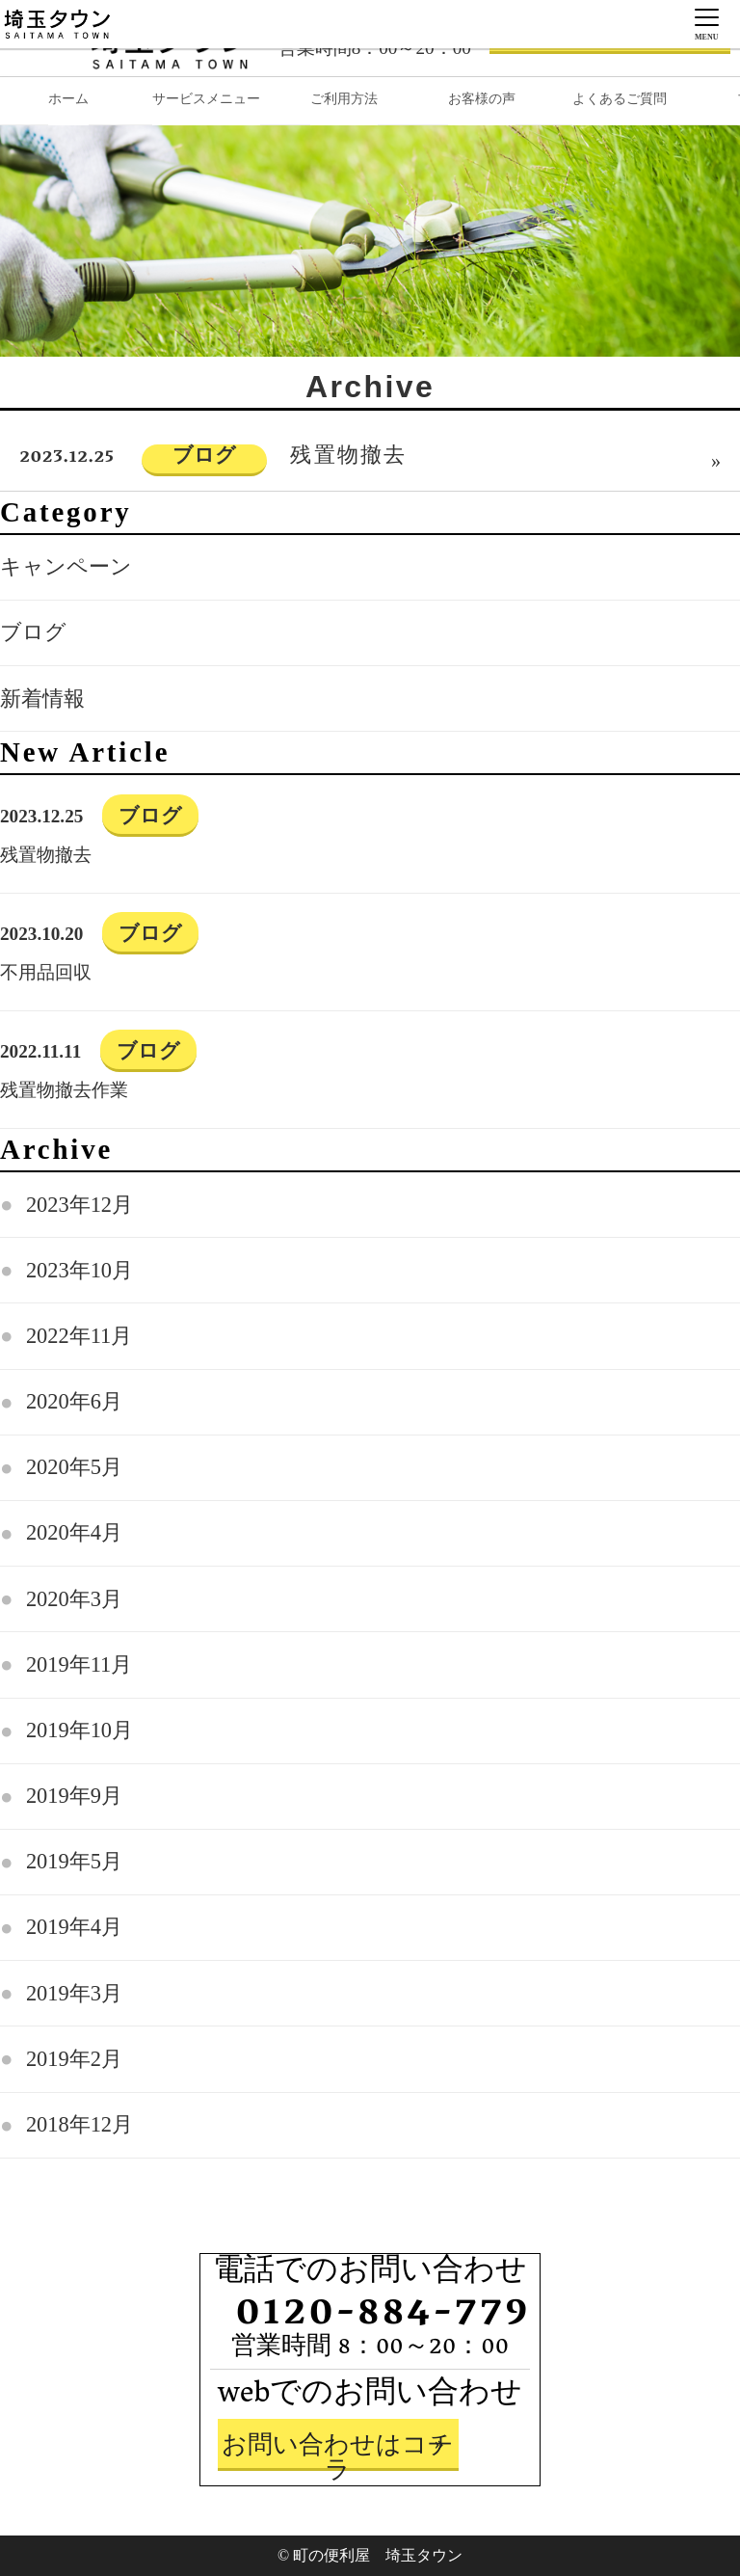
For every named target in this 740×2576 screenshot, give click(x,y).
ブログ (33, 632)
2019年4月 (74, 1927)
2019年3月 (74, 1993)
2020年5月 (74, 1467)
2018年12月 (79, 2124)
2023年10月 (79, 1270)
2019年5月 (74, 1861)
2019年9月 (74, 1796)
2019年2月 (74, 2059)
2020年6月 (74, 1401)
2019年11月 (79, 1664)
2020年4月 (74, 1532)
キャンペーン (66, 566)
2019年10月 (79, 1730)
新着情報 (42, 698)
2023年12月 (79, 1205)
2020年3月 (74, 1599)
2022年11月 (79, 1336)
